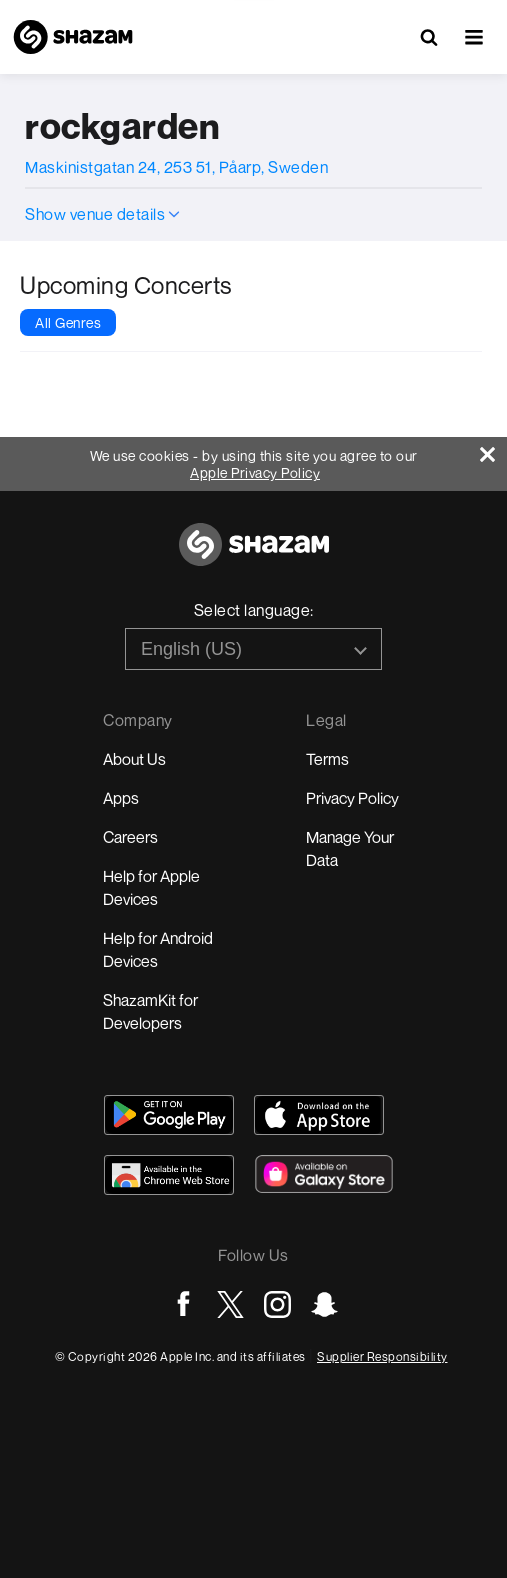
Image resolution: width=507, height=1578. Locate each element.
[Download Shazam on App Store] (319, 1115)
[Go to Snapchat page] (324, 1304)
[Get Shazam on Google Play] (169, 1115)
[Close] (493, 449)
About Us (134, 759)
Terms (327, 759)
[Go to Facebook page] (183, 1304)
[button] (474, 37)
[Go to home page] (254, 555)
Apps (121, 798)
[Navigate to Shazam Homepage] (73, 37)
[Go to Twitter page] (230, 1304)
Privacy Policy (352, 798)
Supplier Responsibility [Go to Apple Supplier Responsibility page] (382, 1356)
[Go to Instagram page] (277, 1304)
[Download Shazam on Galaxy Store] (324, 1174)
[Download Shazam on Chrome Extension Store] (169, 1175)
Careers (130, 837)
